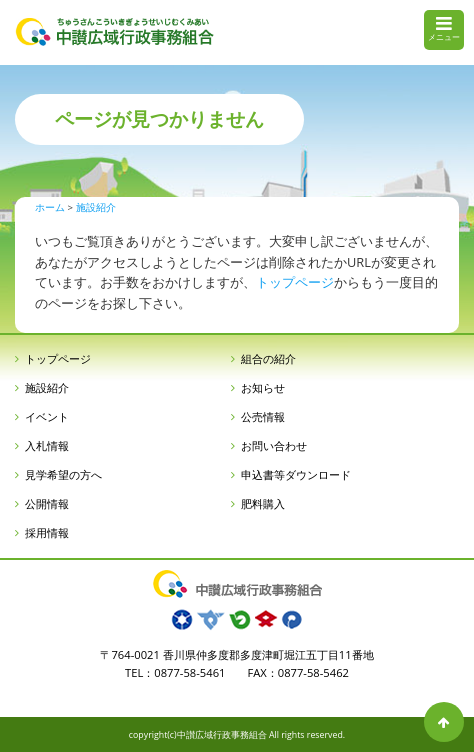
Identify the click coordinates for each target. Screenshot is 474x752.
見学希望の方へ (63, 474)
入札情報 (47, 445)
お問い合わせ (274, 445)
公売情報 (263, 416)
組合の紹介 (268, 358)
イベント (47, 416)
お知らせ (263, 387)
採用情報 (47, 532)
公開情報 (47, 503)
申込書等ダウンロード (296, 474)
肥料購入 (263, 503)
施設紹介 (47, 387)
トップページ (295, 282)
